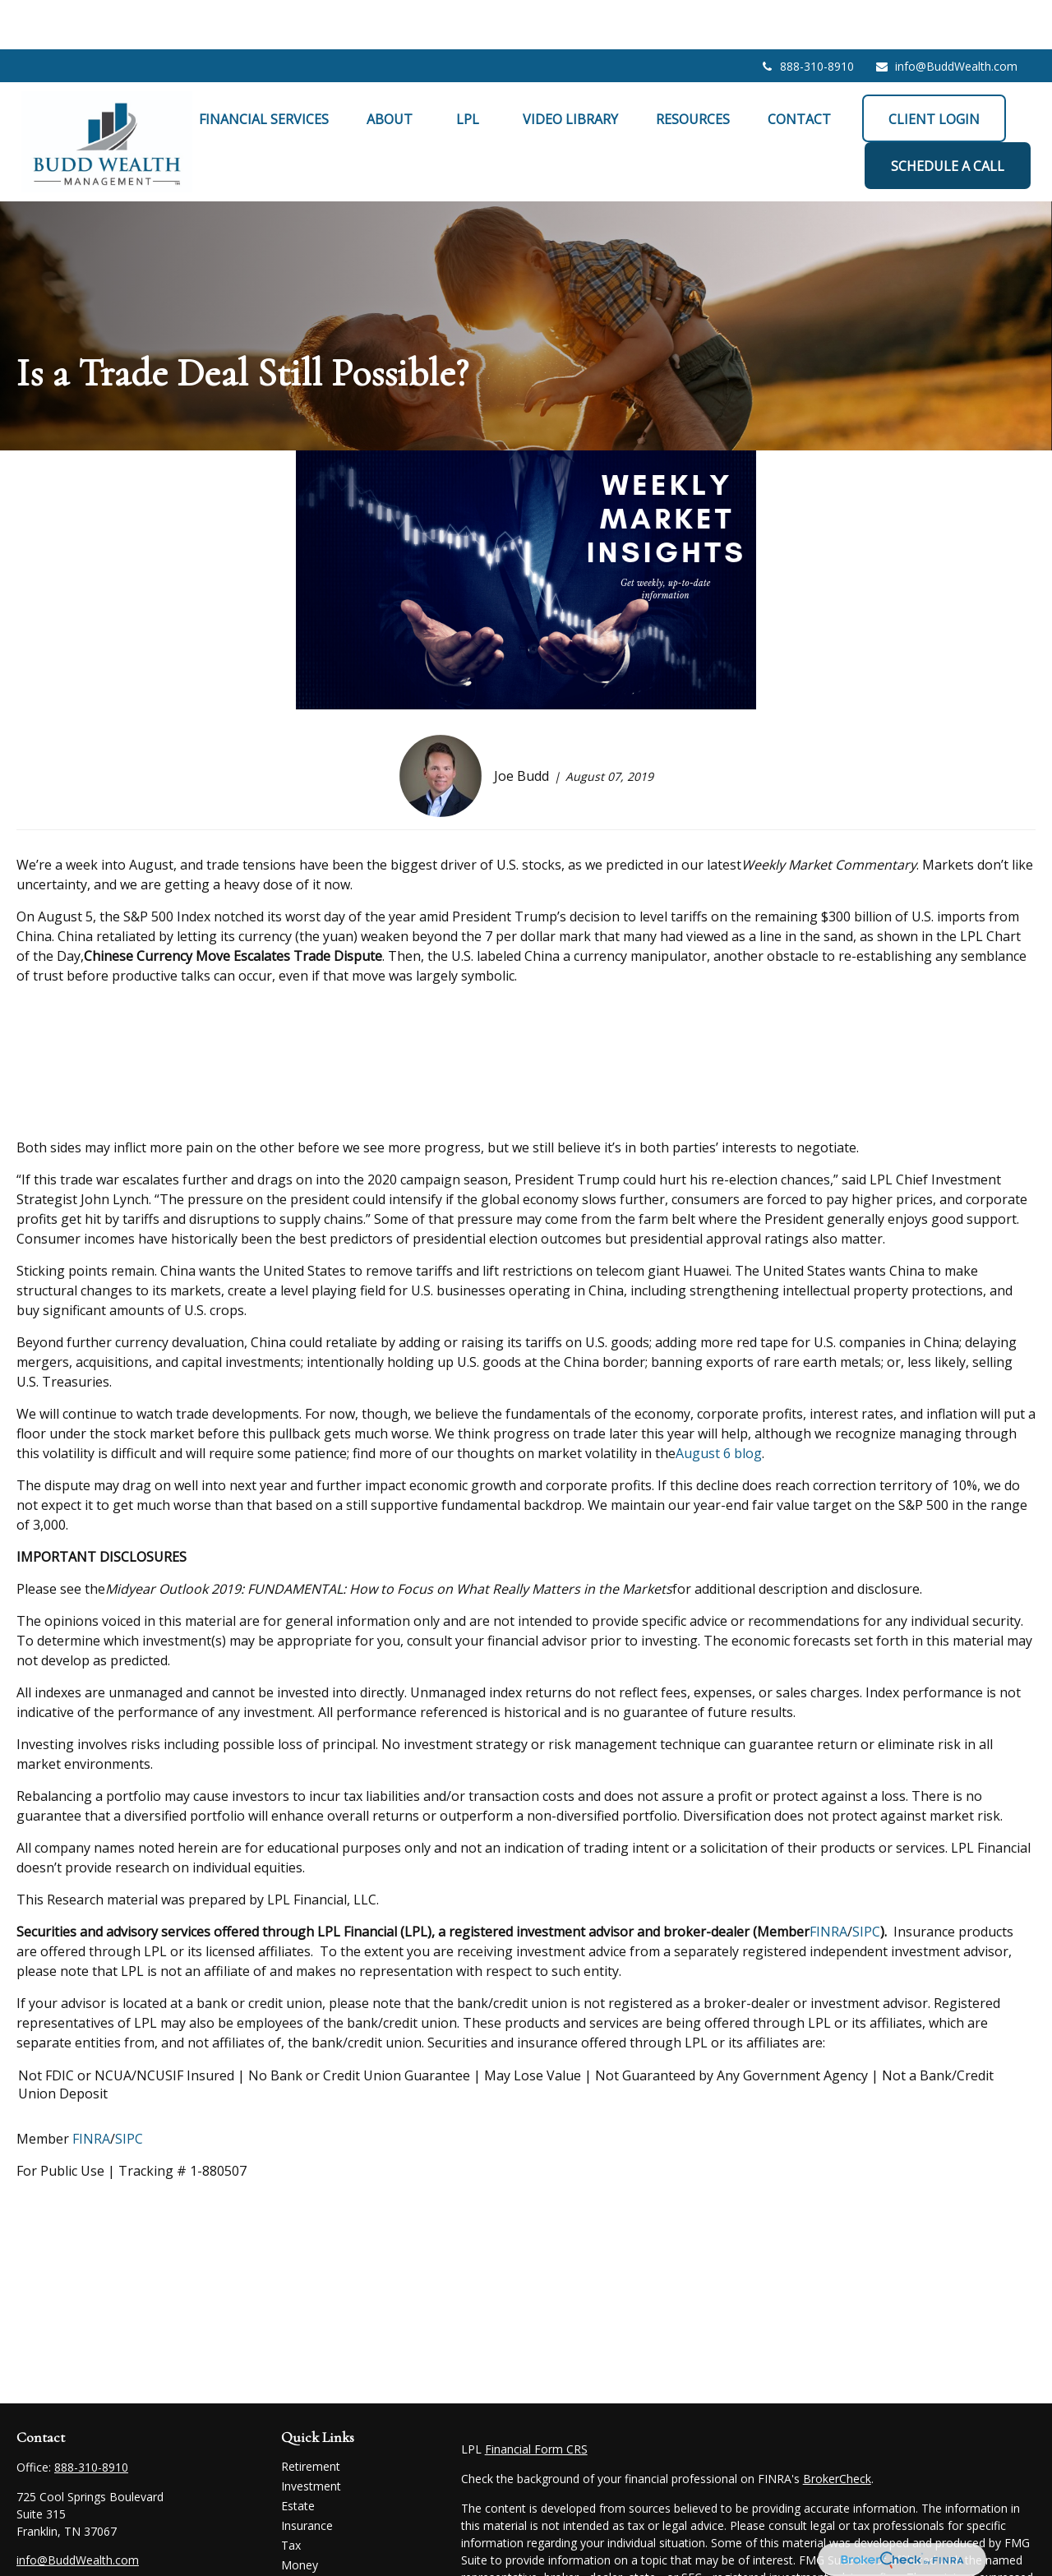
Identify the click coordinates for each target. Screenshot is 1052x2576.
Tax (291, 2496)
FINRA (828, 1882)
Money (299, 2515)
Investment (311, 2436)
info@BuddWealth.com (945, 17)
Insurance (307, 2476)
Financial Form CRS (536, 2399)
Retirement (310, 2417)
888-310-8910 (806, 17)
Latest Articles (319, 2555)
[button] (263, 69)
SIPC (866, 1882)
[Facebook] (27, 2538)
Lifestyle (303, 2535)
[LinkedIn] (56, 2538)
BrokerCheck (837, 2429)
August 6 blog (719, 1404)
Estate (298, 2456)
